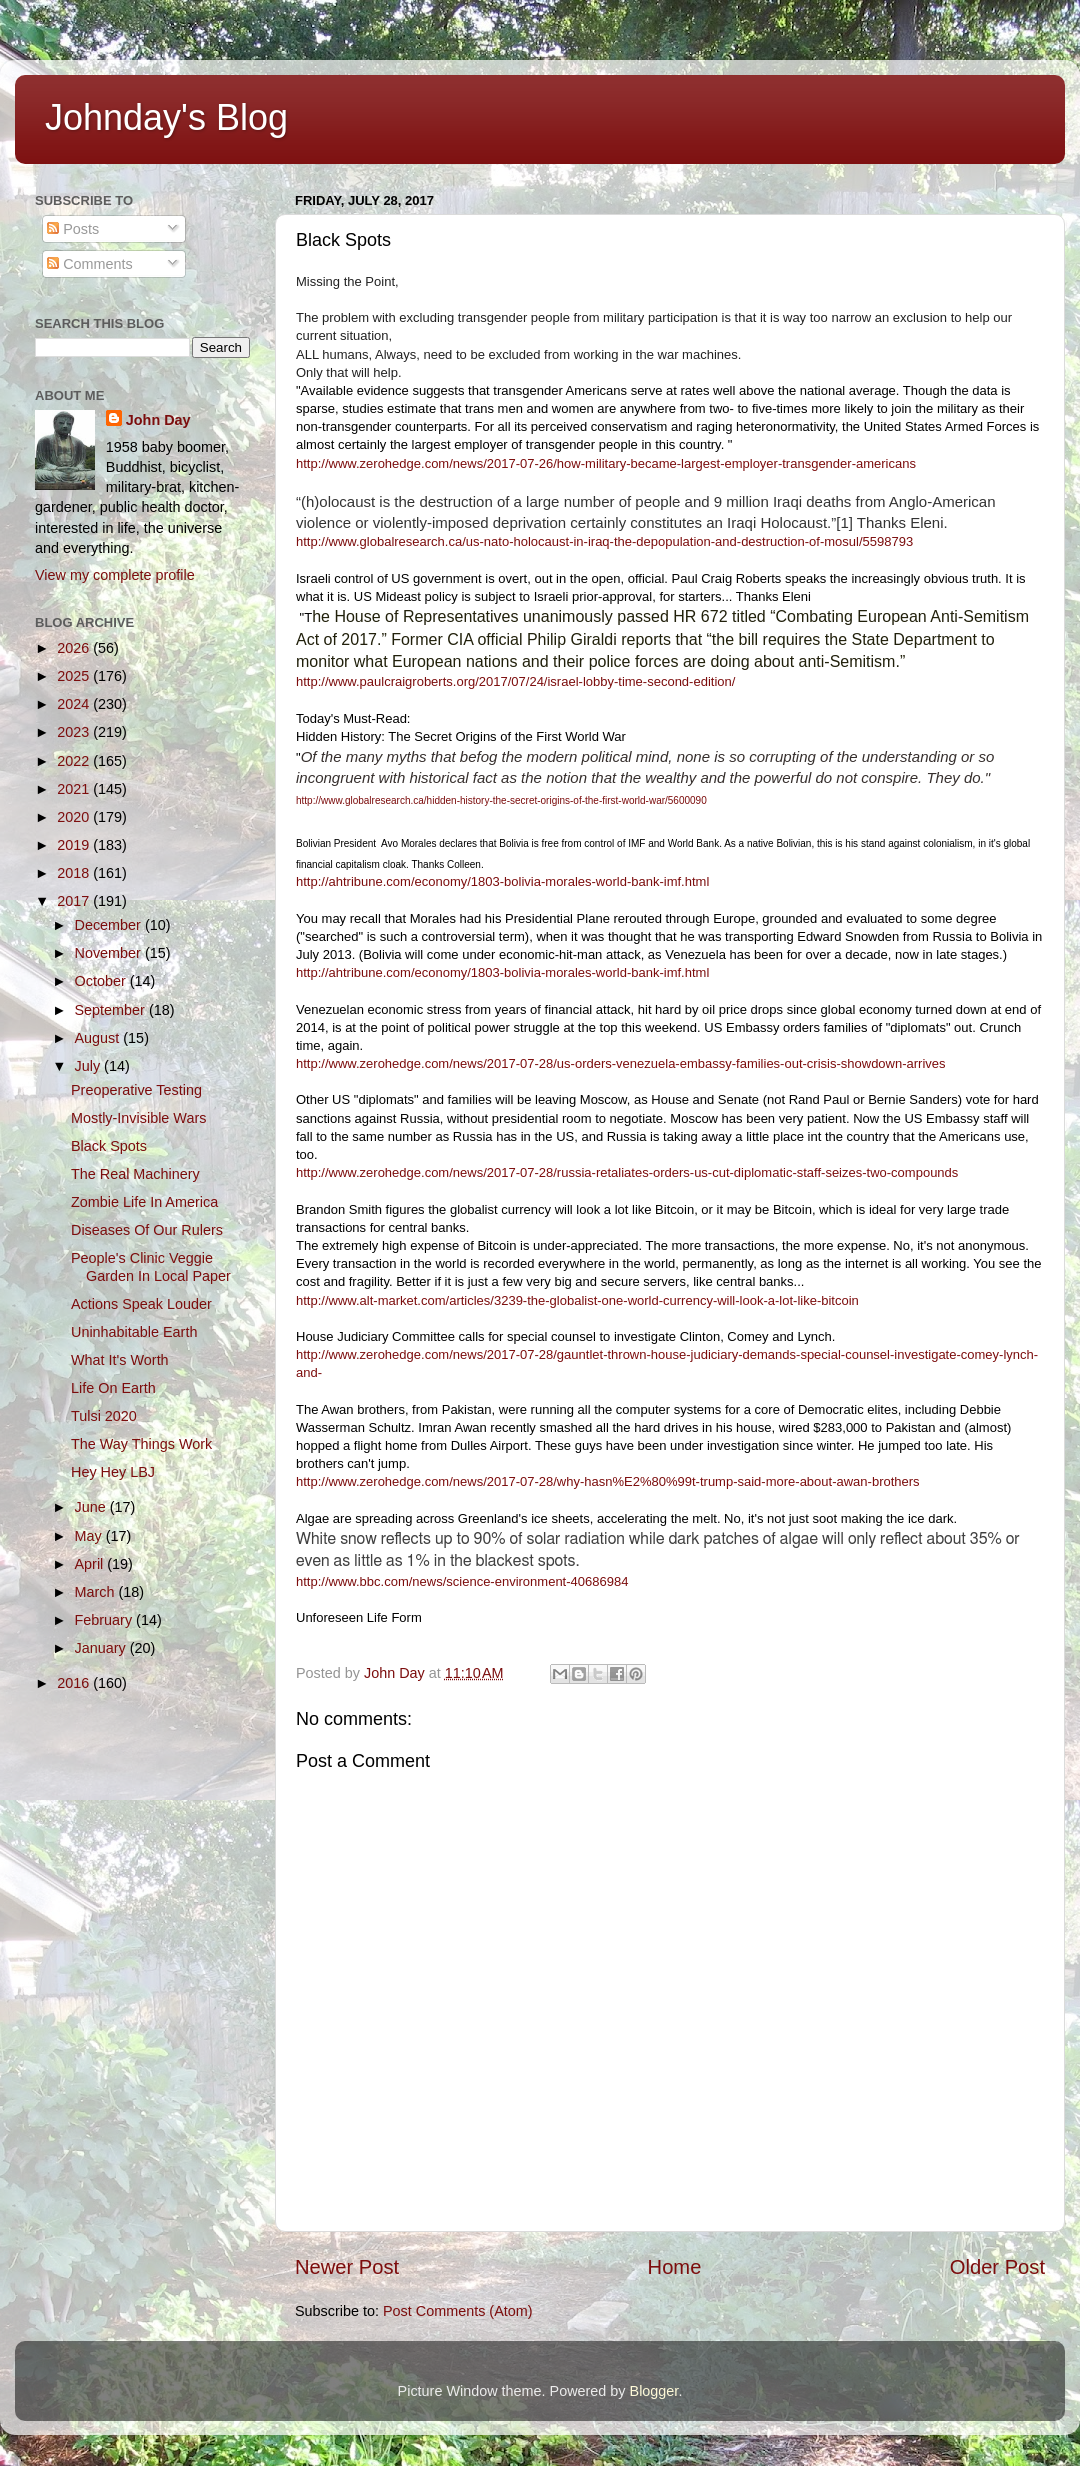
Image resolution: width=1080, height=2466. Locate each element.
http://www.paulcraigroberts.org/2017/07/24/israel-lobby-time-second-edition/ (515, 681)
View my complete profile (115, 575)
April (91, 1564)
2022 (75, 761)
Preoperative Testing (136, 1090)
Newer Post (347, 2267)
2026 (75, 648)
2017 (75, 901)
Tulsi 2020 (104, 1416)
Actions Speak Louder (141, 1304)
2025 (75, 676)
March (97, 1592)
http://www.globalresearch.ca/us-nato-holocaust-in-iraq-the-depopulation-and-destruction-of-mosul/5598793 (604, 541)
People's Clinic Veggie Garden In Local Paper (151, 1266)
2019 (75, 845)
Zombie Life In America (144, 1202)
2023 (75, 732)
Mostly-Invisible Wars (138, 1118)
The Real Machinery (135, 1174)
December (110, 925)
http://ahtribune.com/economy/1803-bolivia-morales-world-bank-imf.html (502, 881)
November (110, 953)
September (112, 1010)
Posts (73, 229)
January (102, 1648)
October (102, 981)
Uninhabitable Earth (134, 1332)
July (90, 1066)
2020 (75, 817)
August (99, 1038)
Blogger (654, 2391)
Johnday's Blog (166, 117)
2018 (75, 873)
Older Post (997, 2267)
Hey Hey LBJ (113, 1472)
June (92, 1507)
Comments (90, 264)
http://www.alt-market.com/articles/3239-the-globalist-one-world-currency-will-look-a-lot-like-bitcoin (577, 1300)
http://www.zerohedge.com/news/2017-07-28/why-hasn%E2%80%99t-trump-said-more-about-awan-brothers (608, 1481)
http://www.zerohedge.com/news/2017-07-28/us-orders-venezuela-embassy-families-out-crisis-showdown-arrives (621, 1063)
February (106, 1620)
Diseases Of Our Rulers (147, 1230)
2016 (75, 1683)
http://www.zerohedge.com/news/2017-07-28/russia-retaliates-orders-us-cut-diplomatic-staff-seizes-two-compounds (627, 1172)
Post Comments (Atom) (458, 2311)
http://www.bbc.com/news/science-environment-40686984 (462, 1581)
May (90, 1536)
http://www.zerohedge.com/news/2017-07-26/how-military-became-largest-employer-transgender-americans (606, 463)
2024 (75, 704)
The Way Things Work (141, 1444)
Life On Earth (113, 1388)
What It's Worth (120, 1360)
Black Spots (109, 1146)
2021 (75, 789)
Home (675, 2267)
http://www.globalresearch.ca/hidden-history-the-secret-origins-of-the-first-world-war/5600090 (501, 800)
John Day (158, 420)
